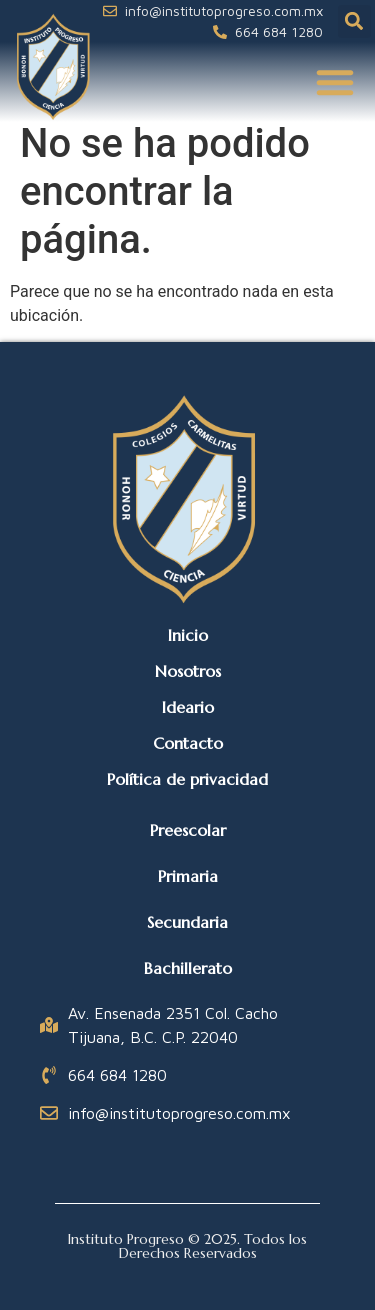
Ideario (188, 707)
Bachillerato (188, 968)
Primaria (188, 876)
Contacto (188, 743)
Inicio (188, 635)
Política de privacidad (187, 779)
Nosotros (188, 671)
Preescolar (188, 830)
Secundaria (187, 922)
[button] (354, 21)
